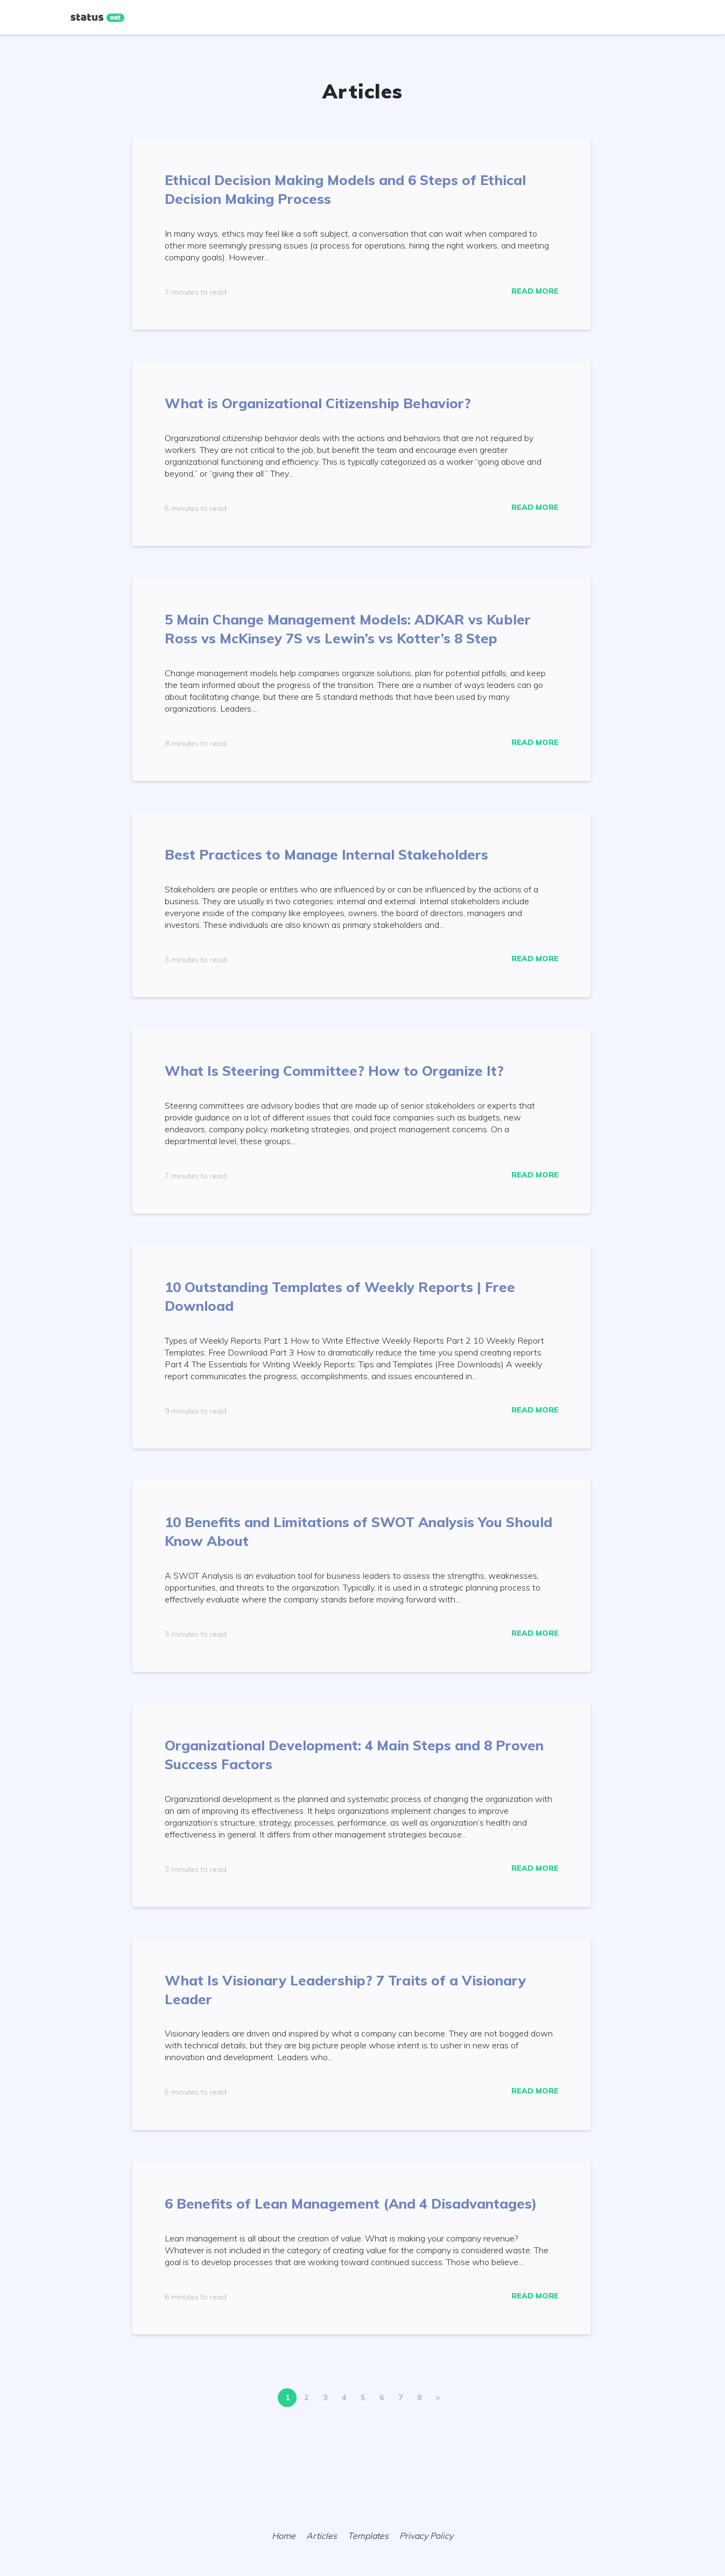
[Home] (97, 18)
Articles (321, 2535)
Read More (535, 291)
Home (283, 2535)
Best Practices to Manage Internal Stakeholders (326, 854)
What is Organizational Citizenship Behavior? (318, 403)
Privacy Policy (426, 2535)
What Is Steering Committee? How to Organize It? (334, 1070)
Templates (368, 2535)
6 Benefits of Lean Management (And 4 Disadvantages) (351, 2203)
